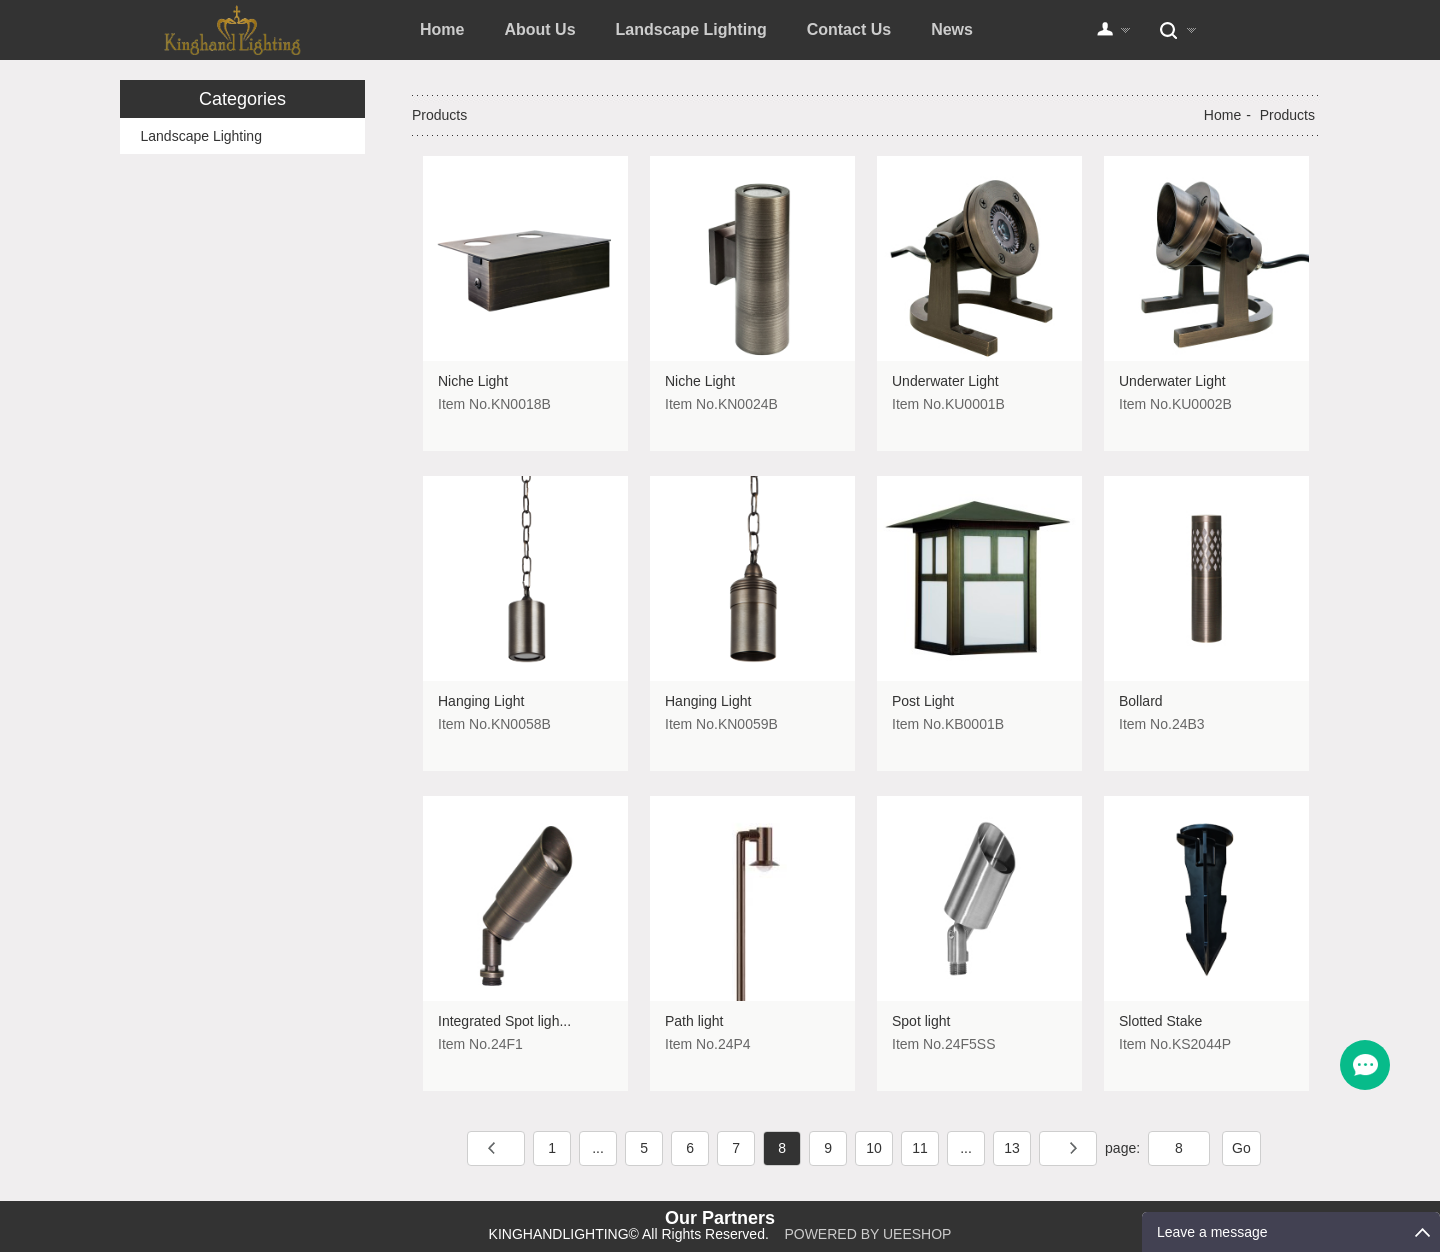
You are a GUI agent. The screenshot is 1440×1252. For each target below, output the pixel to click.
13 (1012, 1148)
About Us (539, 29)
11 (920, 1148)
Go (1241, 1148)
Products (1287, 115)
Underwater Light (945, 381)
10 (874, 1148)
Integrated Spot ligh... (504, 1021)
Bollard (1141, 701)
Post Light (923, 701)
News (952, 29)
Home (442, 29)
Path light (694, 1021)
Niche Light (473, 381)
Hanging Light (481, 701)
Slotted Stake (1160, 1021)
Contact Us (849, 29)
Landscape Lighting (691, 29)
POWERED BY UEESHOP (867, 1234)
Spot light (921, 1021)
